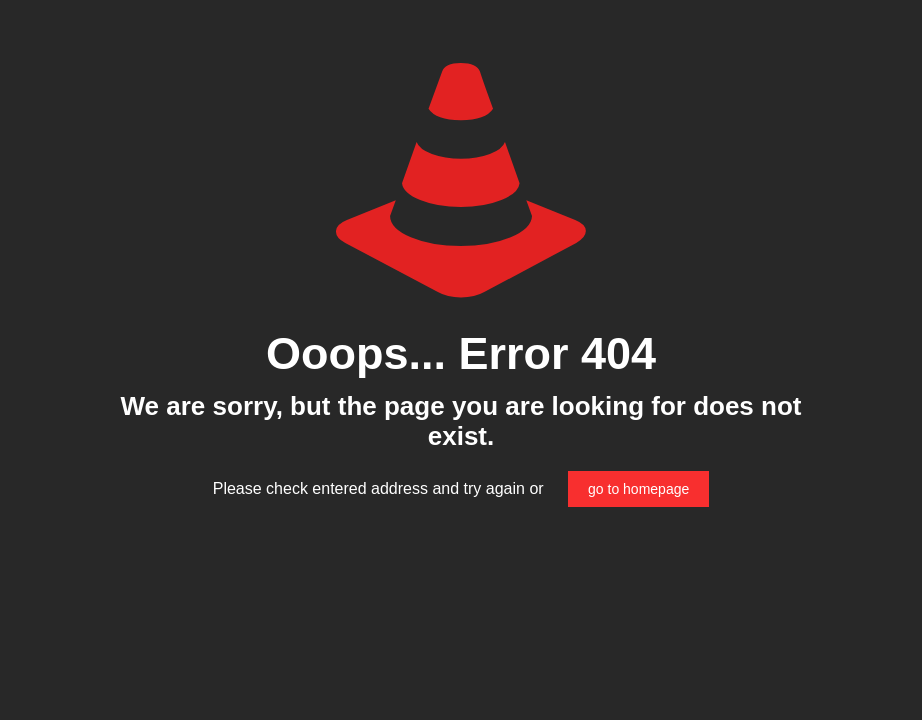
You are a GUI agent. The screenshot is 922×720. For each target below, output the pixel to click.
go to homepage (638, 489)
